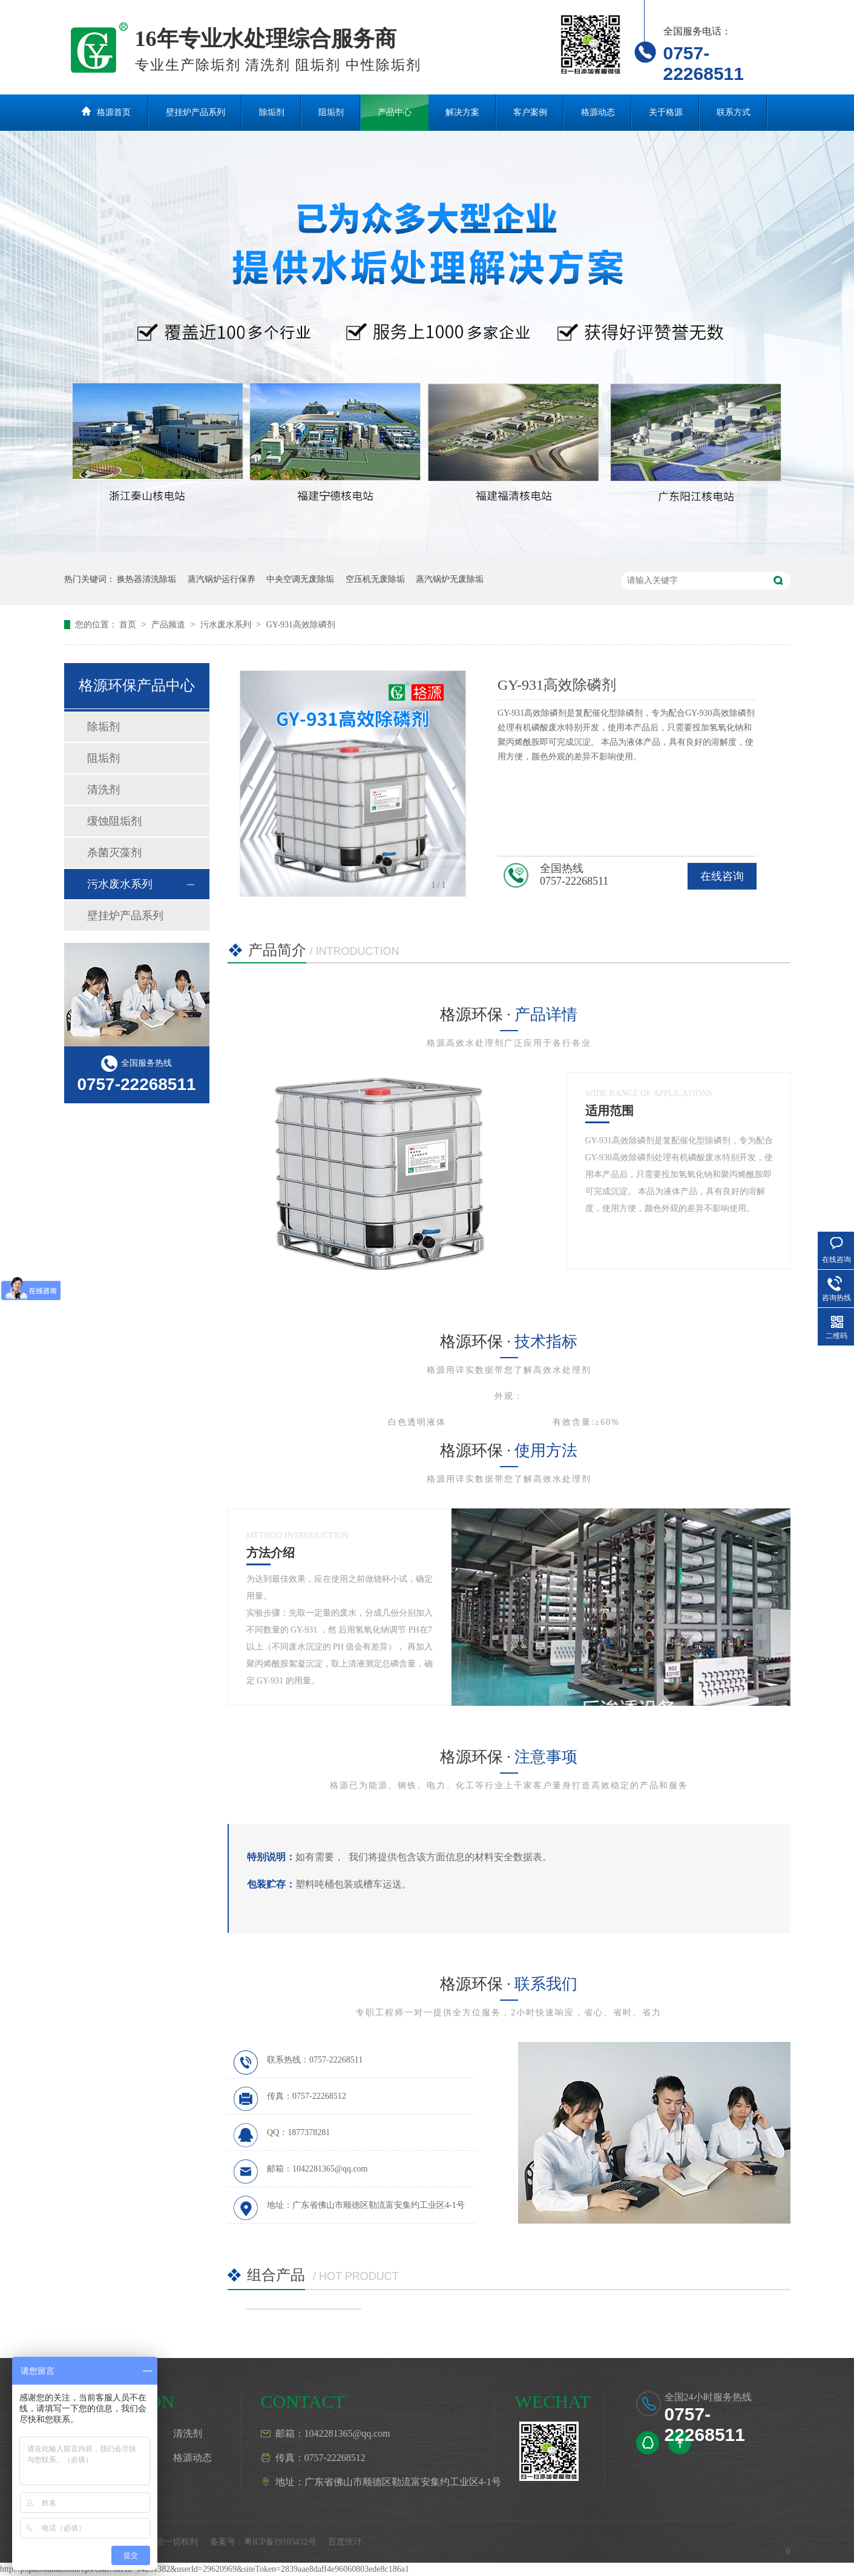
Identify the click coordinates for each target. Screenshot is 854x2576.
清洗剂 (103, 790)
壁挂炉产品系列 (195, 112)
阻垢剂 (331, 112)
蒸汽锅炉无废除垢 (450, 579)
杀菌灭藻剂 (114, 853)
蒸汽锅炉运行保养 (221, 579)
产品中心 (395, 112)
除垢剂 (271, 112)
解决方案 (462, 112)
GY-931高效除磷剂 (300, 624)
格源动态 (598, 112)
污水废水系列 (227, 624)
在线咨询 (722, 876)
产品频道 (169, 624)
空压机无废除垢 (375, 579)
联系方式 (734, 112)
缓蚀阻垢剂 (114, 821)
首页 (129, 624)
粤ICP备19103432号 (280, 2541)
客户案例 (530, 112)
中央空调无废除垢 (300, 579)
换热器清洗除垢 (146, 579)
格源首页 (114, 112)
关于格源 (666, 112)
